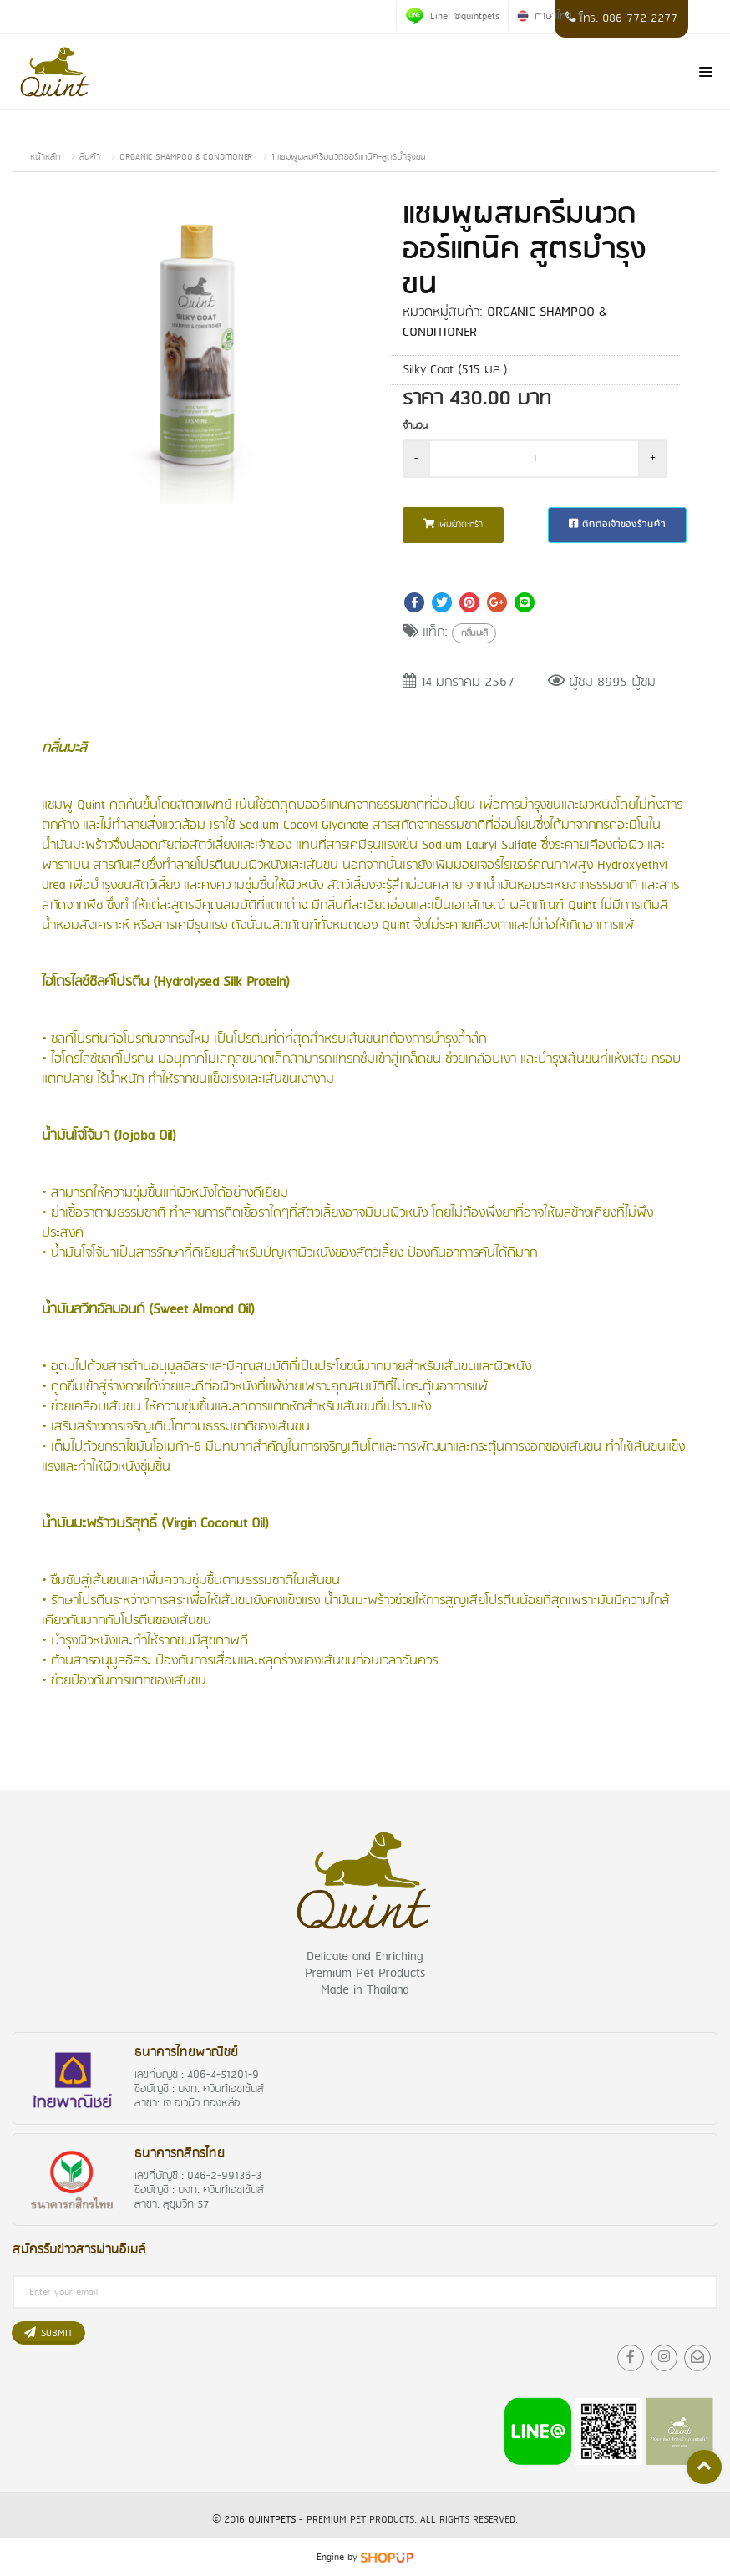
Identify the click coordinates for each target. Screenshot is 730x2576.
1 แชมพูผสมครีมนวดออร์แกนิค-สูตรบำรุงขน (348, 157)
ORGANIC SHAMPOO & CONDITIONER (185, 157)
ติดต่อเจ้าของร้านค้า (617, 524)
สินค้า (89, 157)
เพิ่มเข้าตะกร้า (453, 524)
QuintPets (272, 2519)
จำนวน (415, 426)
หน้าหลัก (45, 157)
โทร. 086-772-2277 (621, 18)
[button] (329, 220)
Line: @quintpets (452, 16)
